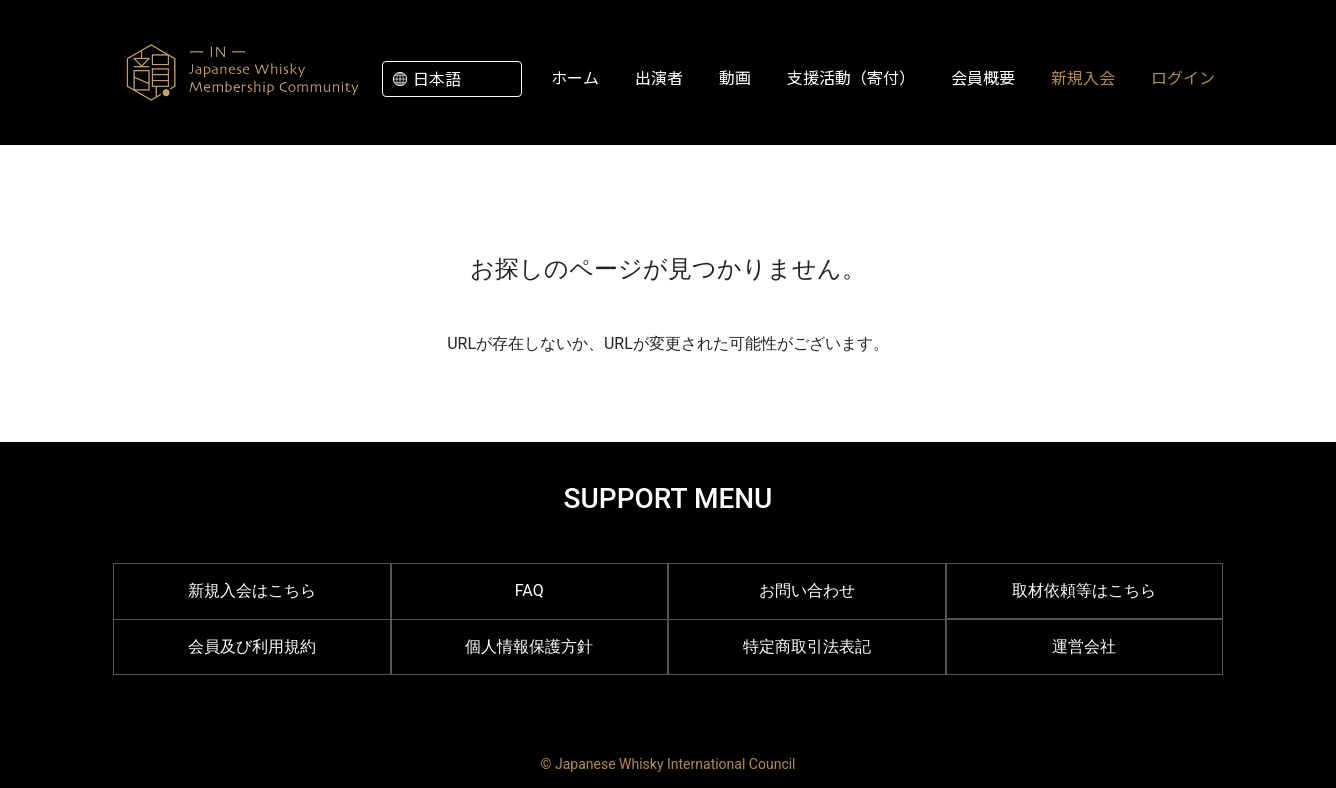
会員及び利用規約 (252, 646)
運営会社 (1084, 646)
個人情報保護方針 (529, 646)
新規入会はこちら (252, 590)
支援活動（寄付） (851, 77)
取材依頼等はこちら (1084, 590)
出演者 (659, 77)
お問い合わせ (807, 590)
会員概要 (983, 77)
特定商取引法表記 (807, 646)
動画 (735, 77)
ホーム (575, 77)
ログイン (1183, 77)
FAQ (529, 590)
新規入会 (1083, 77)
